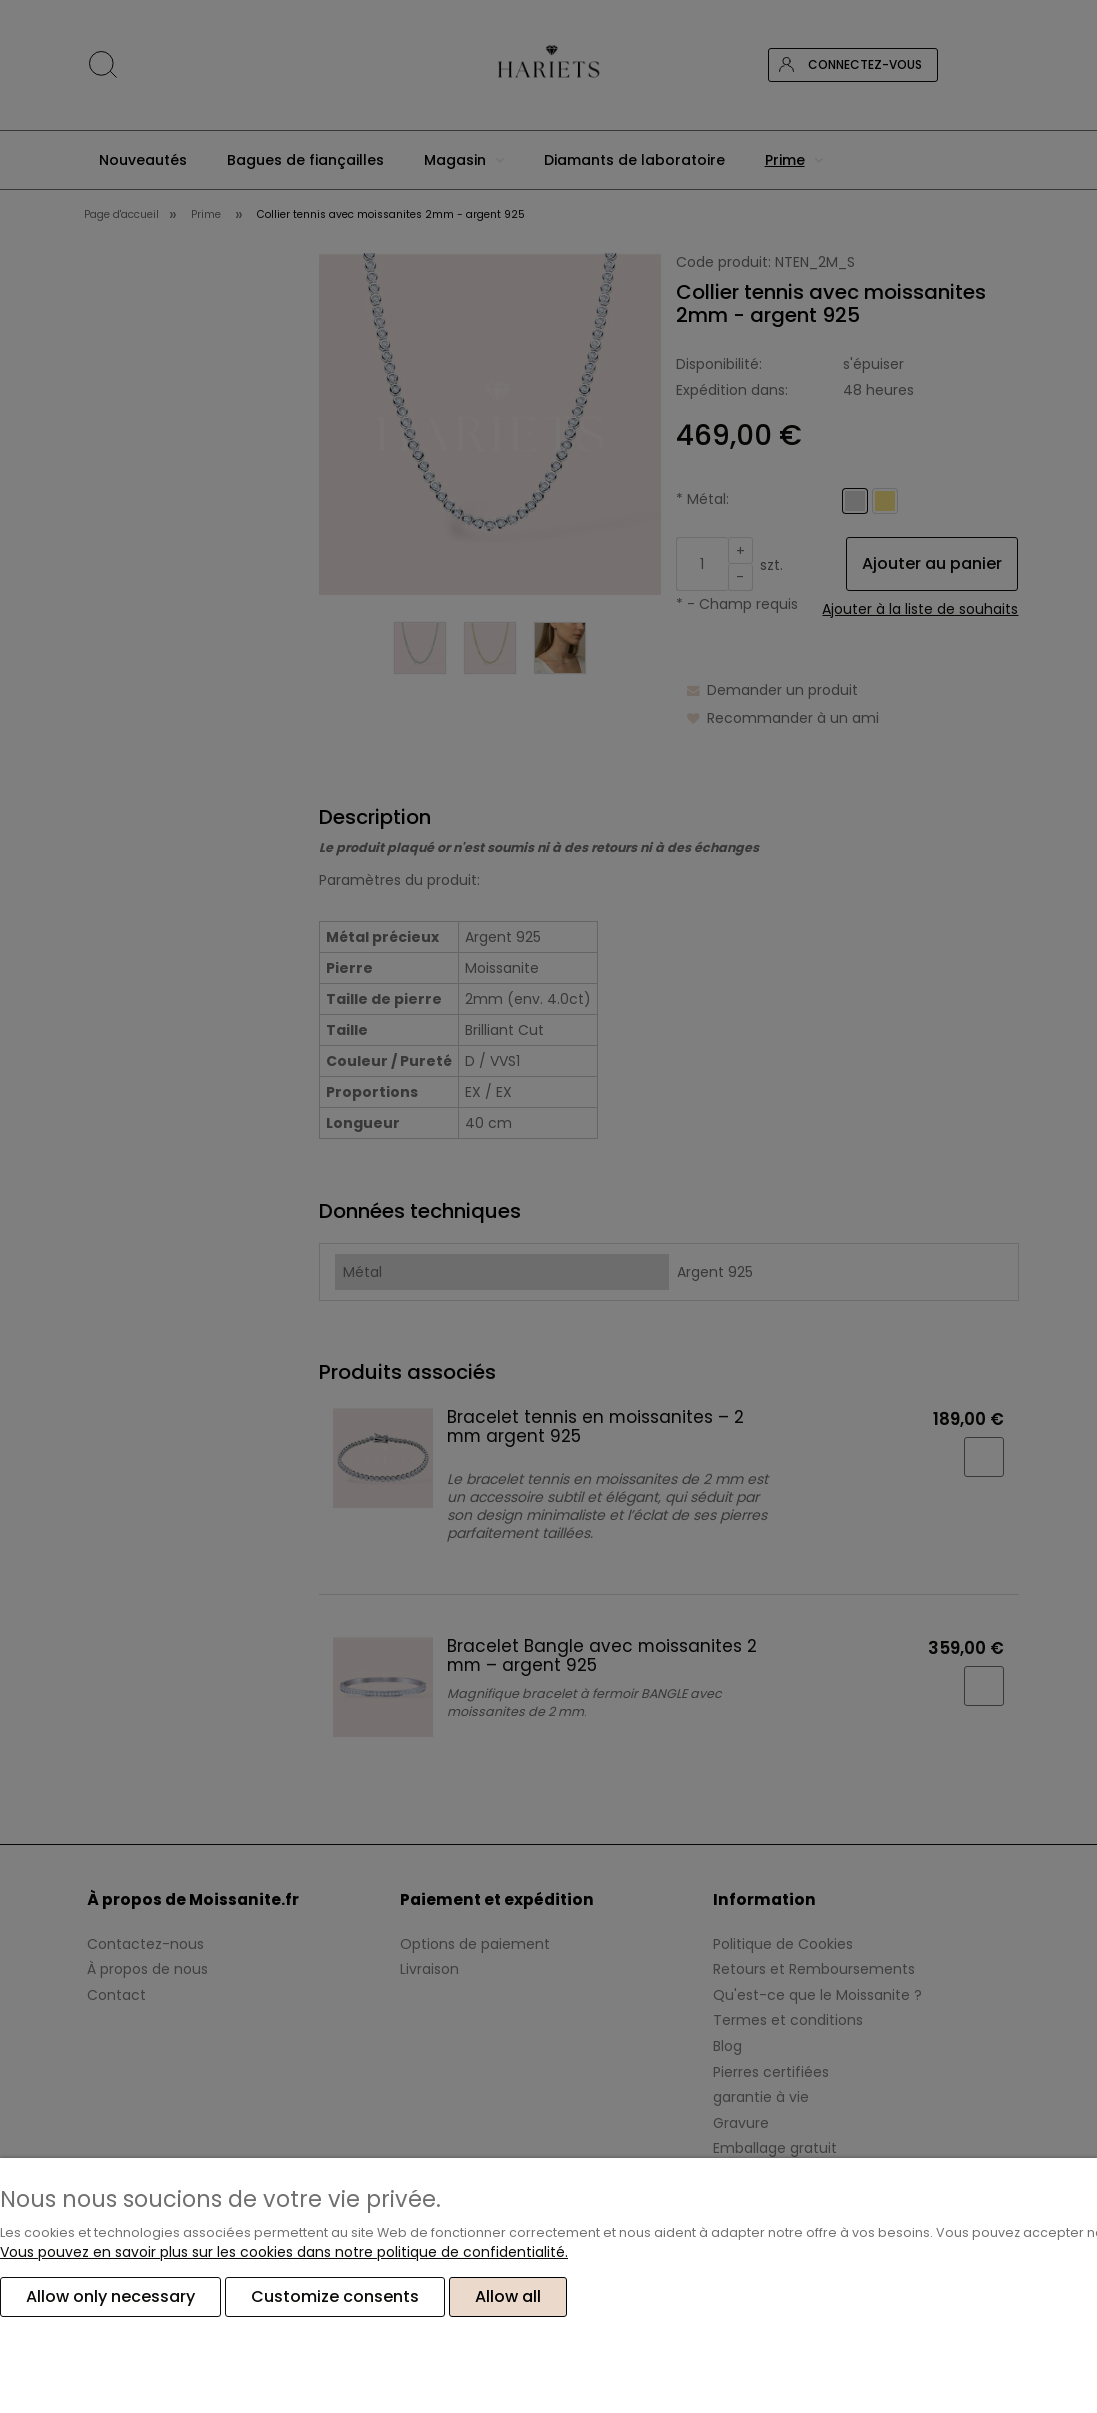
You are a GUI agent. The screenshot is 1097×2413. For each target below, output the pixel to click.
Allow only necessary (110, 2296)
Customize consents (335, 2296)
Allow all (508, 2296)
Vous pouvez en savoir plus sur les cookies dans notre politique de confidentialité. (284, 2252)
